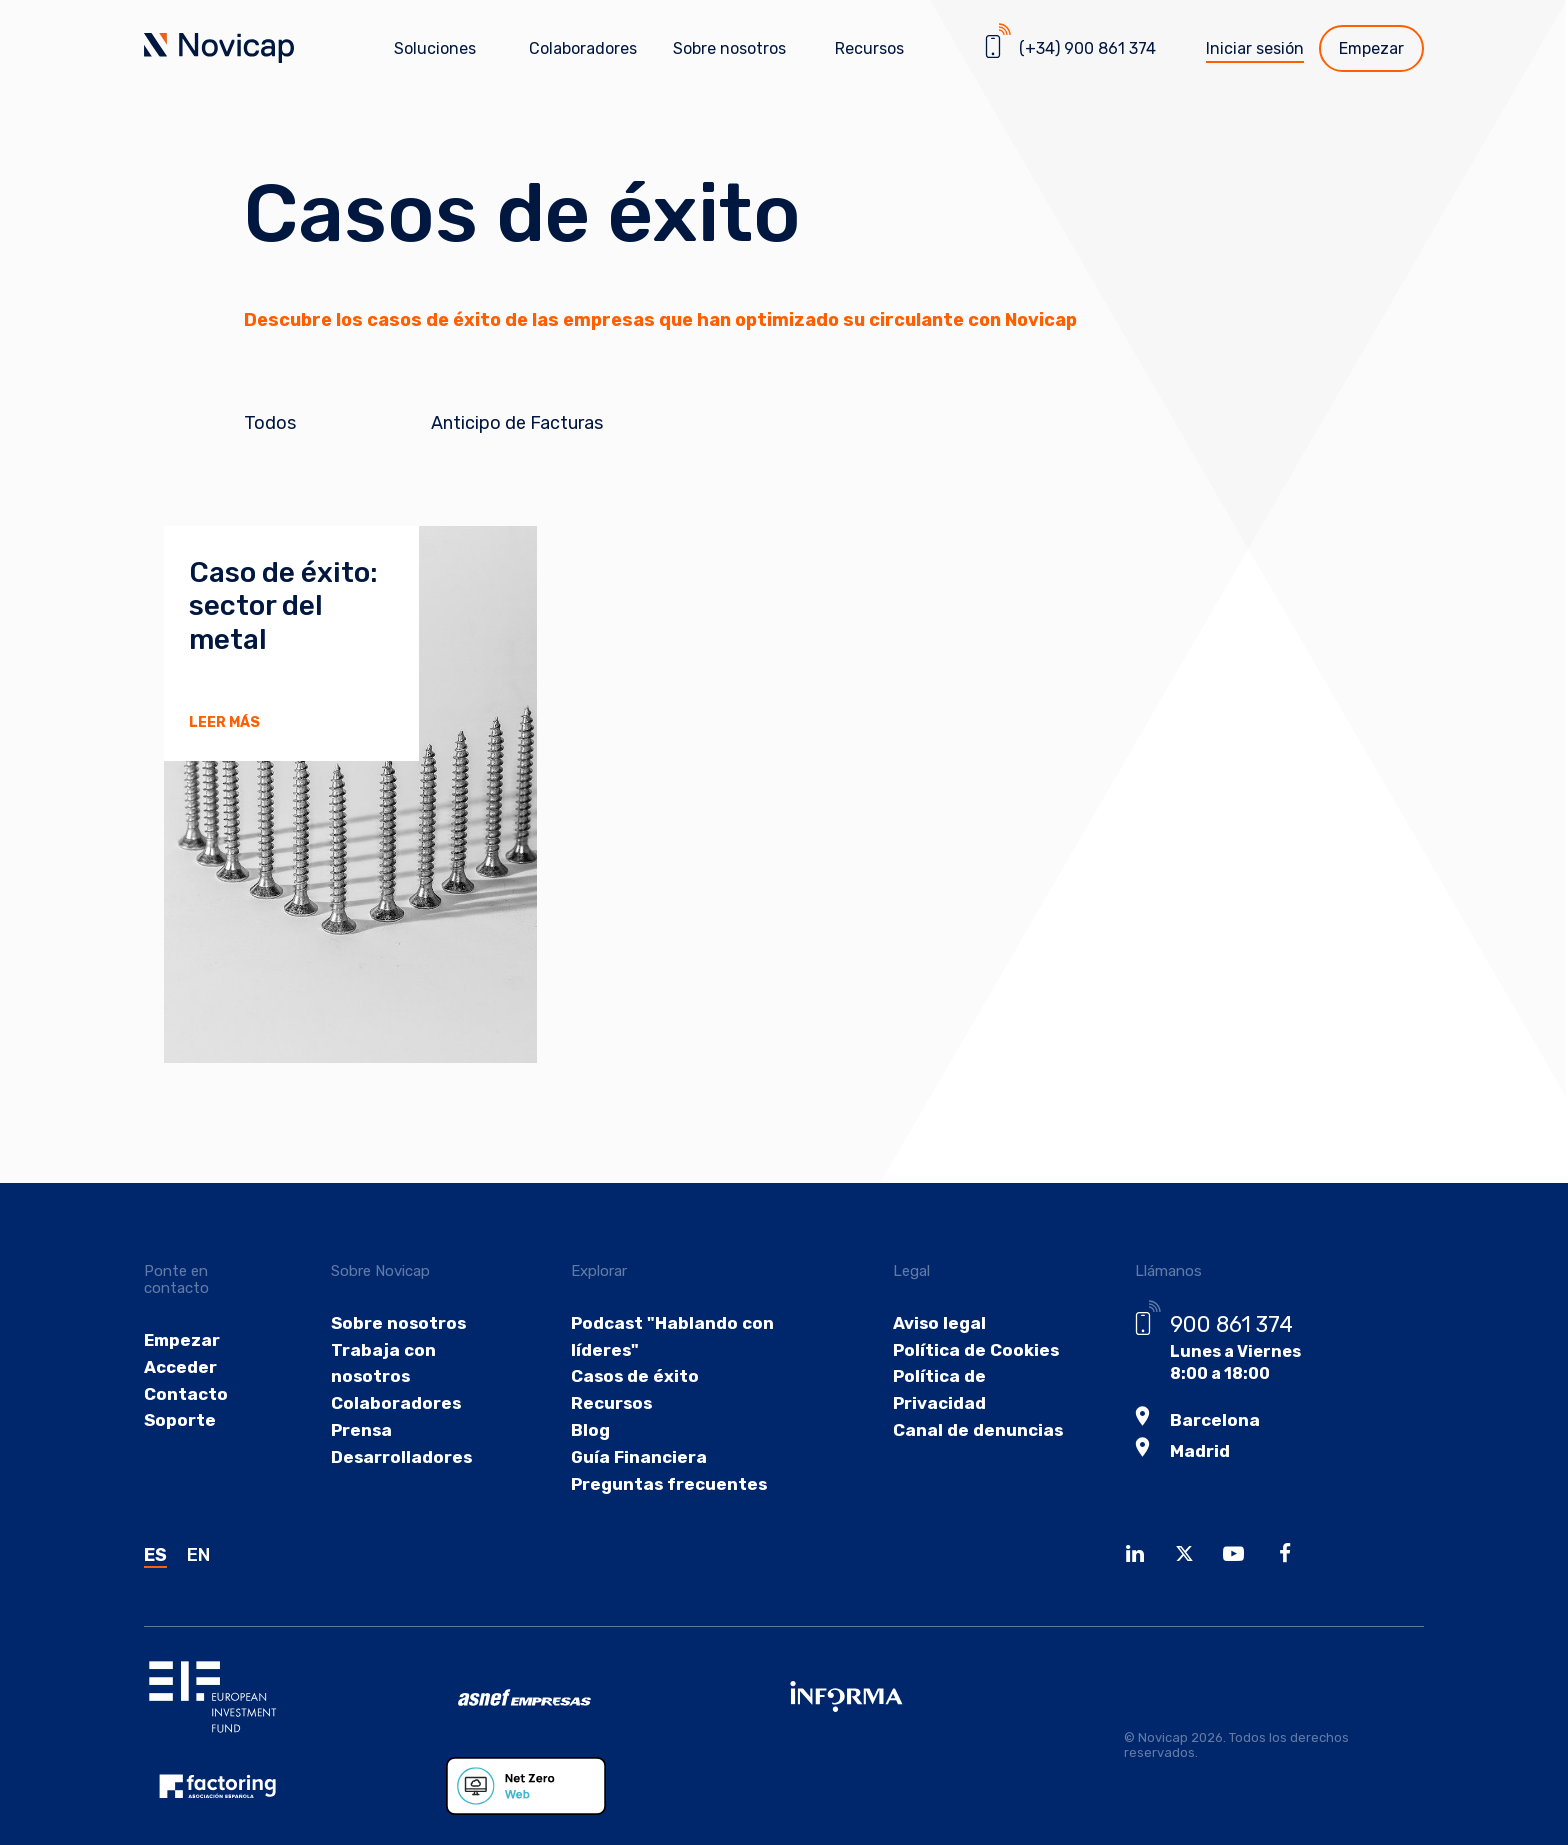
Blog (588, 1471)
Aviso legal (931, 1356)
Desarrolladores (402, 1500)
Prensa (364, 1471)
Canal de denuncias (968, 1471)
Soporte (178, 1460)
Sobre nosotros (399, 1356)
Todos (270, 423)
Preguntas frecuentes (665, 1529)
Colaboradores (583, 48)
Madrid (1191, 1481)
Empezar (1371, 48)
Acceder (179, 1402)
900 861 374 (1223, 1357)
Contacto (184, 1431)
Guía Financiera (635, 1500)
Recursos (609, 1443)
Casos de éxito (630, 1414)
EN (198, 1603)
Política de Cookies (966, 1385)
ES (155, 1603)
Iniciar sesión (1255, 48)
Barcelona (1204, 1452)
